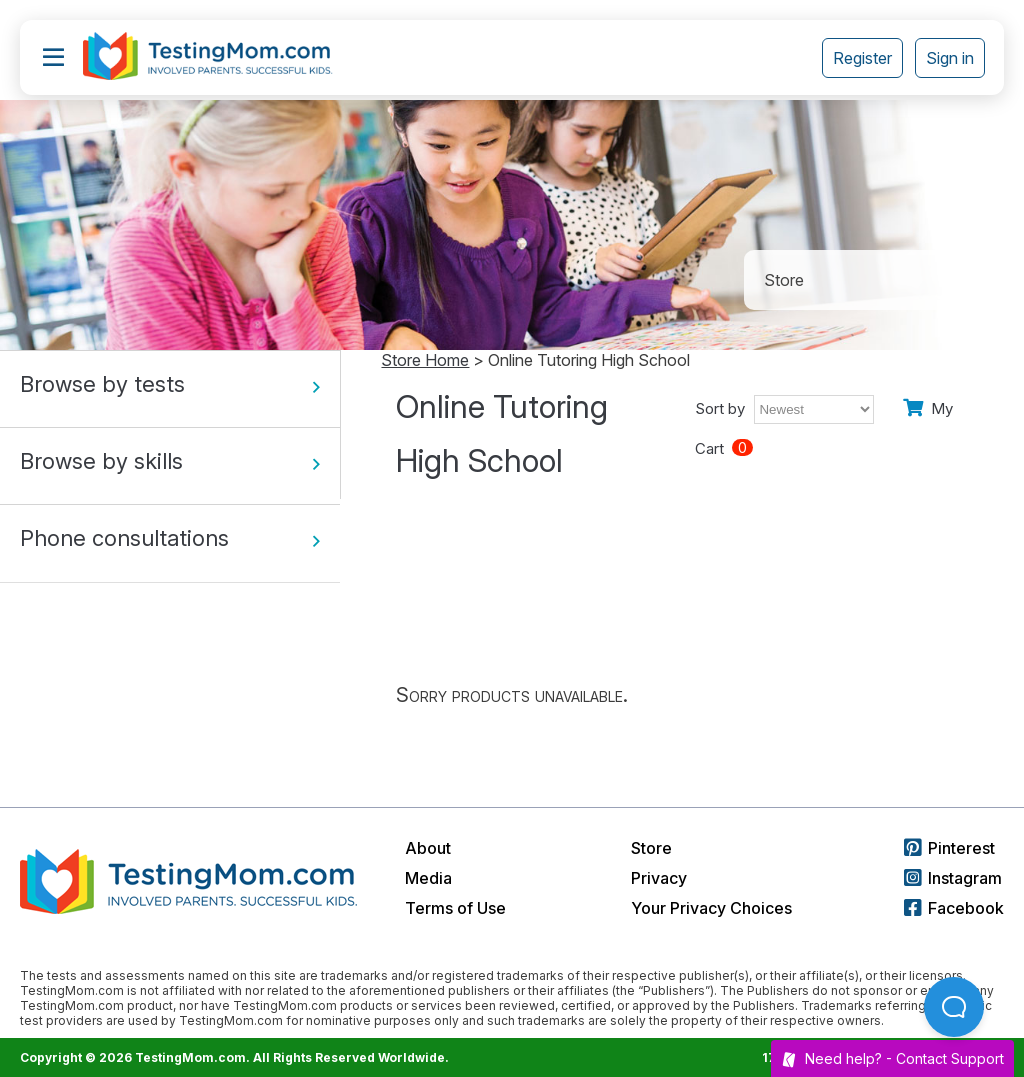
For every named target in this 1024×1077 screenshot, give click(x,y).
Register (862, 58)
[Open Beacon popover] (954, 1007)
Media (428, 878)
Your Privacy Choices (711, 908)
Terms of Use (455, 908)
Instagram (953, 878)
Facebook (954, 908)
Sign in (950, 58)
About (428, 848)
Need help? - (892, 1058)
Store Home (425, 360)
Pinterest (949, 848)
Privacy (659, 878)
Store (651, 848)
